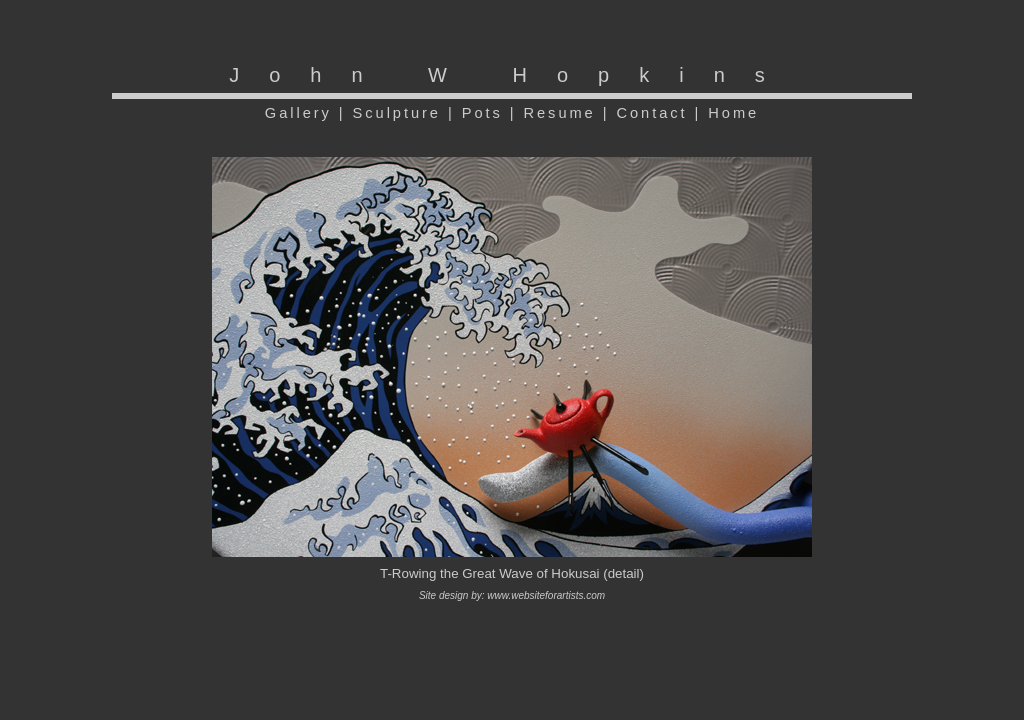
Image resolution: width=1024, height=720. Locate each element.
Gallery (298, 113)
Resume (560, 113)
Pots (482, 113)
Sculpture (397, 113)
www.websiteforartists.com (546, 595)
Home (733, 113)
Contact (651, 113)
